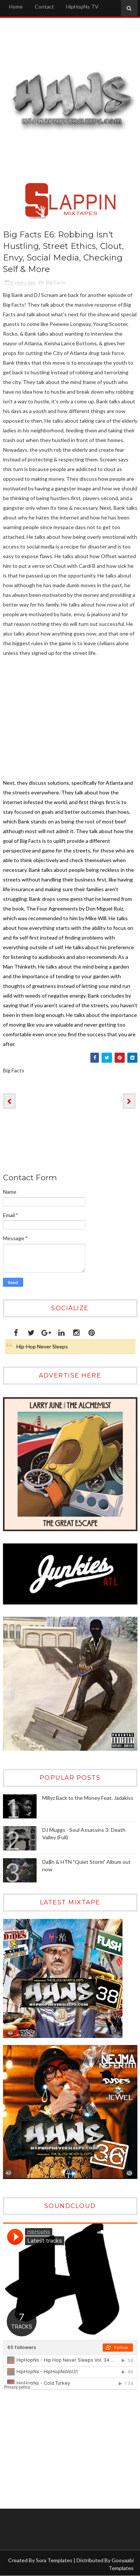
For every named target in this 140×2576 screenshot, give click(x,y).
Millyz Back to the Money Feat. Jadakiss (87, 1798)
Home (16, 6)
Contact (44, 6)
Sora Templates (54, 2560)
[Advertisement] (49, 2449)
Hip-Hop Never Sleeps (42, 1346)
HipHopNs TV (82, 6)
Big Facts (55, 282)
